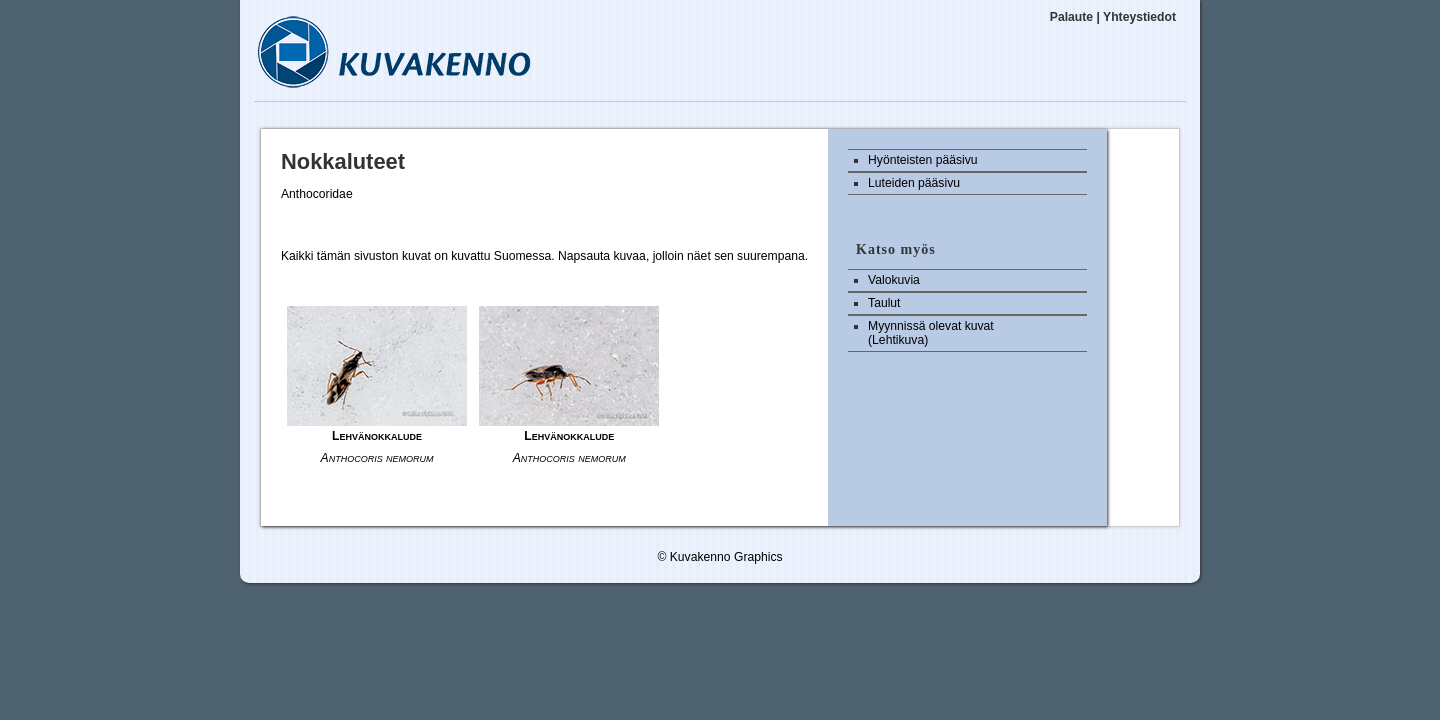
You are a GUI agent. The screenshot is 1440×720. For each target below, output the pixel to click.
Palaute (1071, 17)
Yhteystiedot (1139, 17)
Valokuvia (894, 280)
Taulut (884, 303)
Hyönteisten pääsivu (922, 160)
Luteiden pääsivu (914, 183)
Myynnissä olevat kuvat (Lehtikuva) (931, 333)
